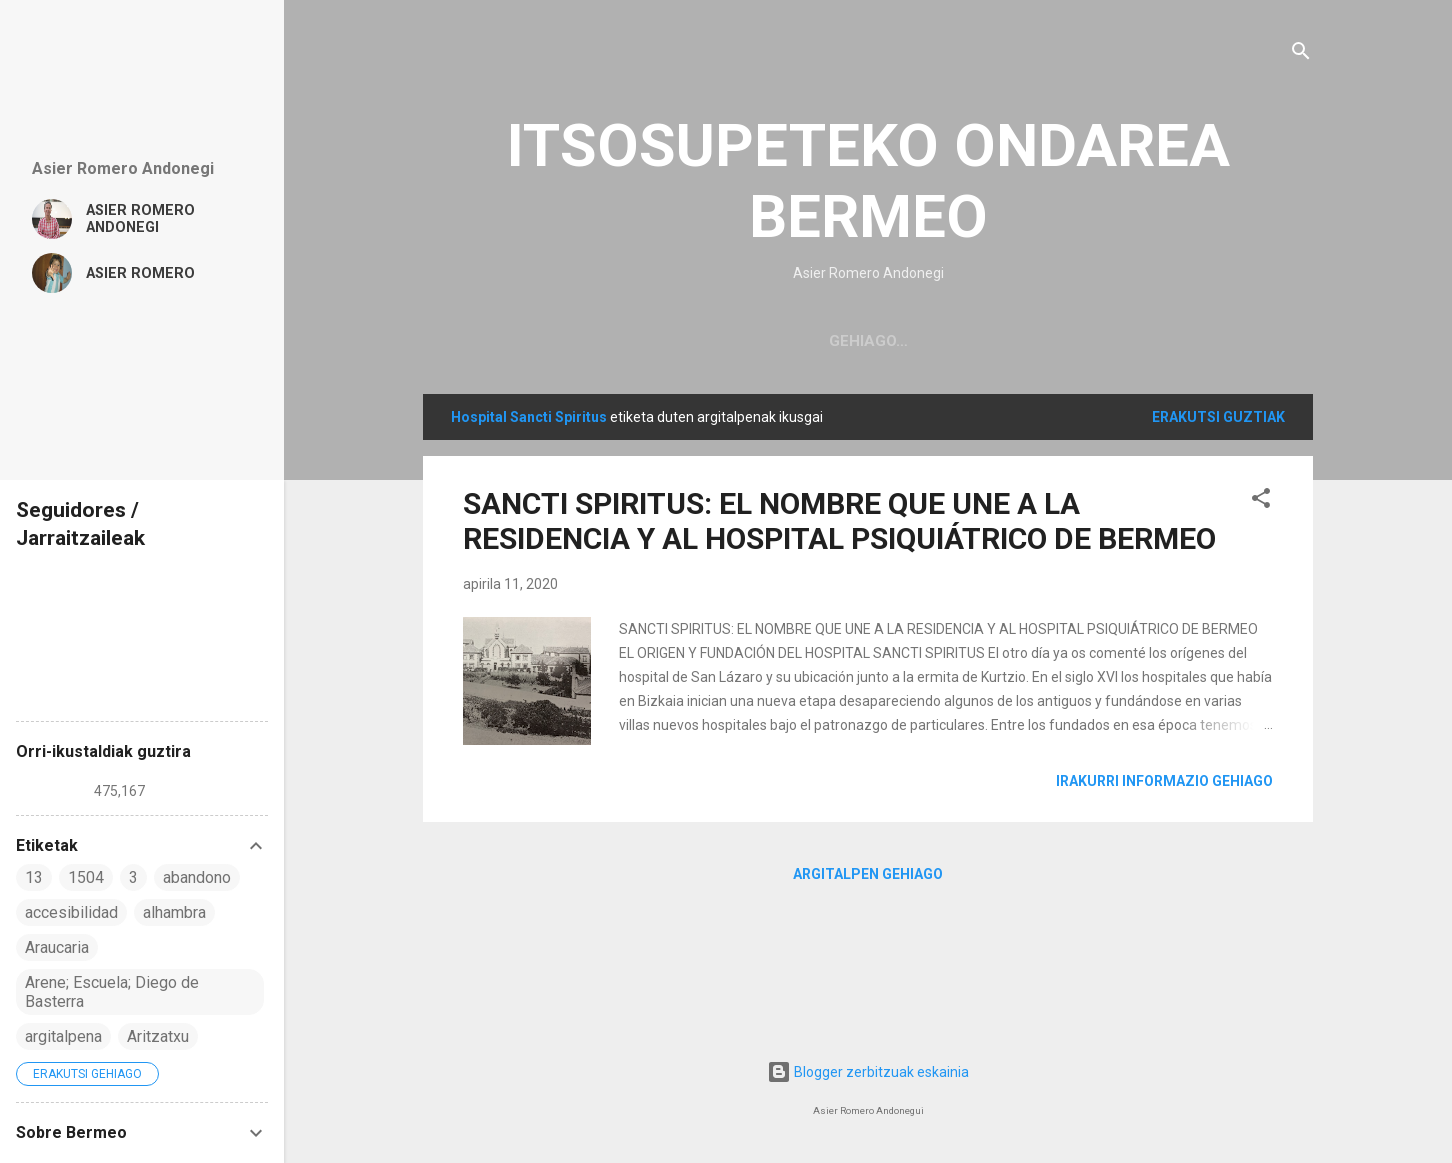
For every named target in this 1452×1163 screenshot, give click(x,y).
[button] (1261, 501)
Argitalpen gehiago (868, 874)
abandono (197, 877)
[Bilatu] (1301, 54)
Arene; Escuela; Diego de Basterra (112, 992)
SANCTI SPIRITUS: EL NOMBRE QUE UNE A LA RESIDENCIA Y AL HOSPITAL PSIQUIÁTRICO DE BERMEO (839, 521)
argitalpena (63, 1036)
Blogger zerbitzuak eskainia (868, 1072)
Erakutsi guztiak (1218, 417)
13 (34, 877)
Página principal (786, 341)
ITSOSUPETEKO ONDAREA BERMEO (868, 181)
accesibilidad (71, 912)
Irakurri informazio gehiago (1164, 781)
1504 (86, 877)
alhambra (174, 912)
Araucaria (57, 947)
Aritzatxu (158, 1036)
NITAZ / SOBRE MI (956, 341)
